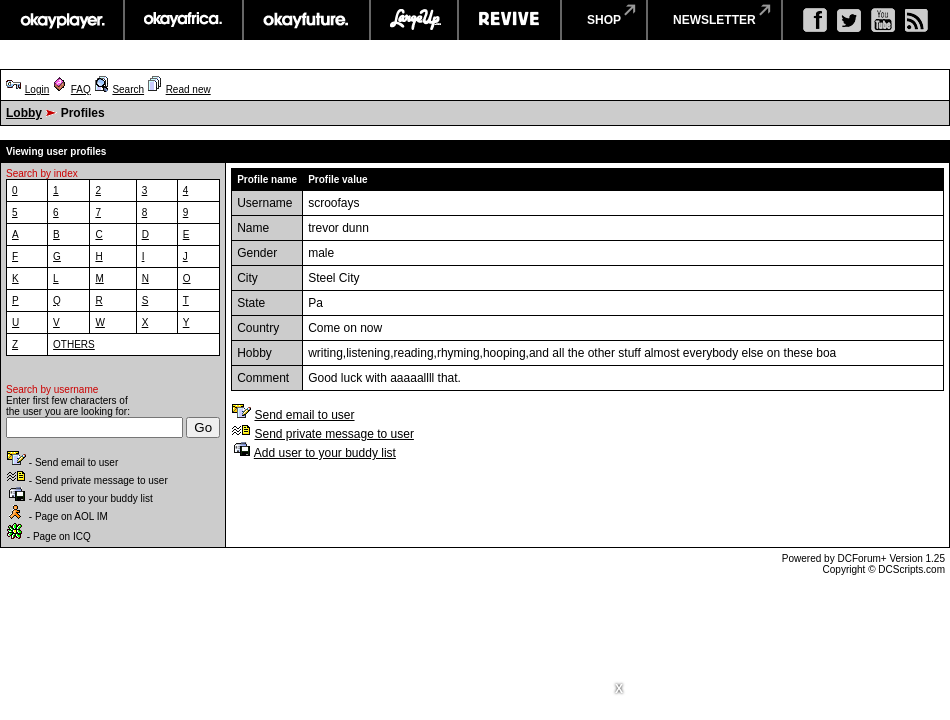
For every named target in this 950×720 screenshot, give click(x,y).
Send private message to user (333, 434)
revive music (509, 20)
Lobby (24, 113)
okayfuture (306, 20)
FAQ (81, 89)
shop (604, 20)
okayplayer (61, 20)
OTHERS (74, 344)
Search (128, 89)
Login (37, 89)
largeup (414, 20)
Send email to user (304, 415)
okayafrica (183, 20)
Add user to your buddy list (325, 453)
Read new (188, 89)
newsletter (714, 20)
